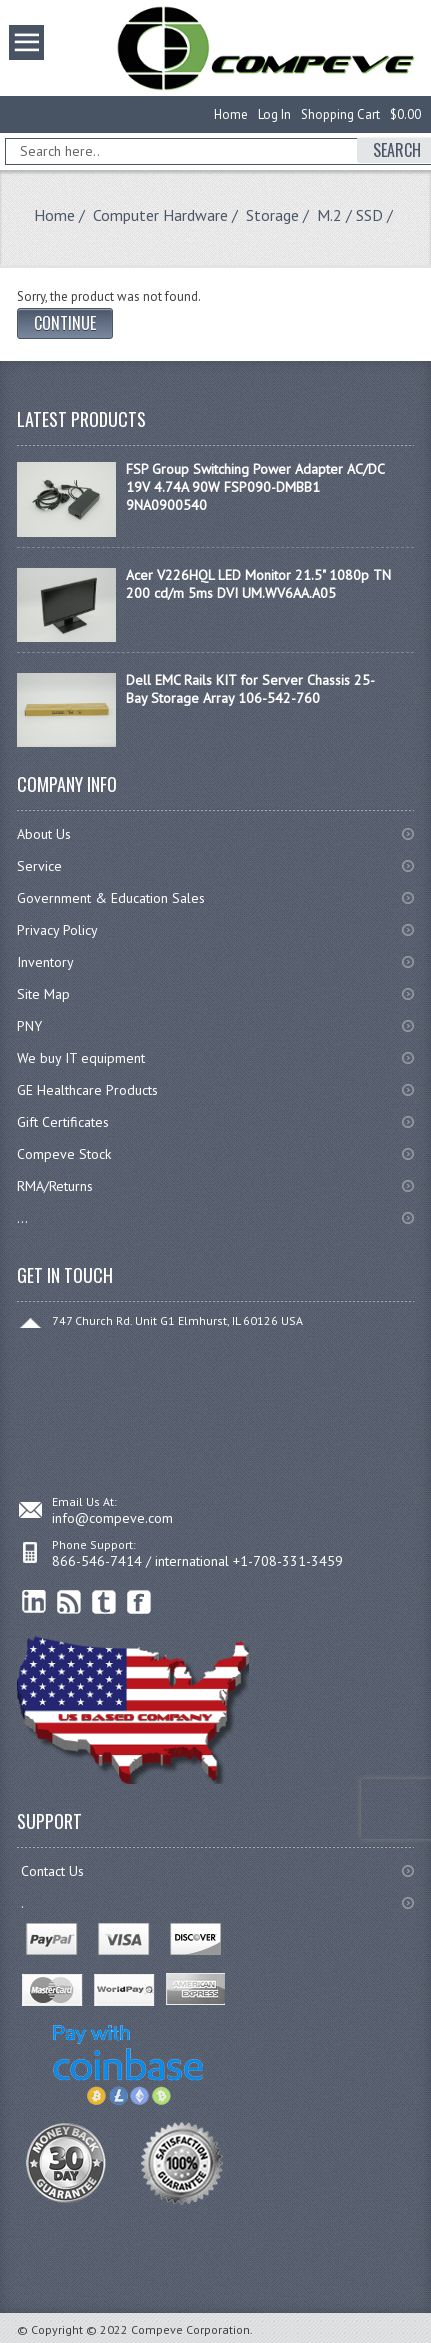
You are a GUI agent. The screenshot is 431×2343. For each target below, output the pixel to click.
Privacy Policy (57, 930)
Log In (274, 114)
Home (231, 114)
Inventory (45, 962)
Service (39, 866)
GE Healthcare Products (87, 1090)
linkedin (34, 1602)
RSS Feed (69, 1602)
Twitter (104, 1602)
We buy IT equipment (81, 1058)
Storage (272, 215)
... (22, 1218)
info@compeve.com (112, 1518)
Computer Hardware (160, 215)
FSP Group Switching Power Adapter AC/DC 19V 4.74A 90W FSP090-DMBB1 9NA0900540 (255, 487)
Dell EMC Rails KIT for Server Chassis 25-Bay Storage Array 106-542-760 (250, 689)
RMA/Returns (55, 1186)
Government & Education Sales (111, 898)
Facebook (139, 1602)
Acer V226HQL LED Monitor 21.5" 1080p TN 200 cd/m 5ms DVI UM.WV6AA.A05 (258, 584)
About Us (44, 834)
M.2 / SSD (350, 215)
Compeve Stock (64, 1154)
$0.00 (405, 114)
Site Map (43, 994)
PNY (29, 1026)
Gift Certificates (63, 1122)
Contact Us (52, 1871)
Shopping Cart (340, 114)
